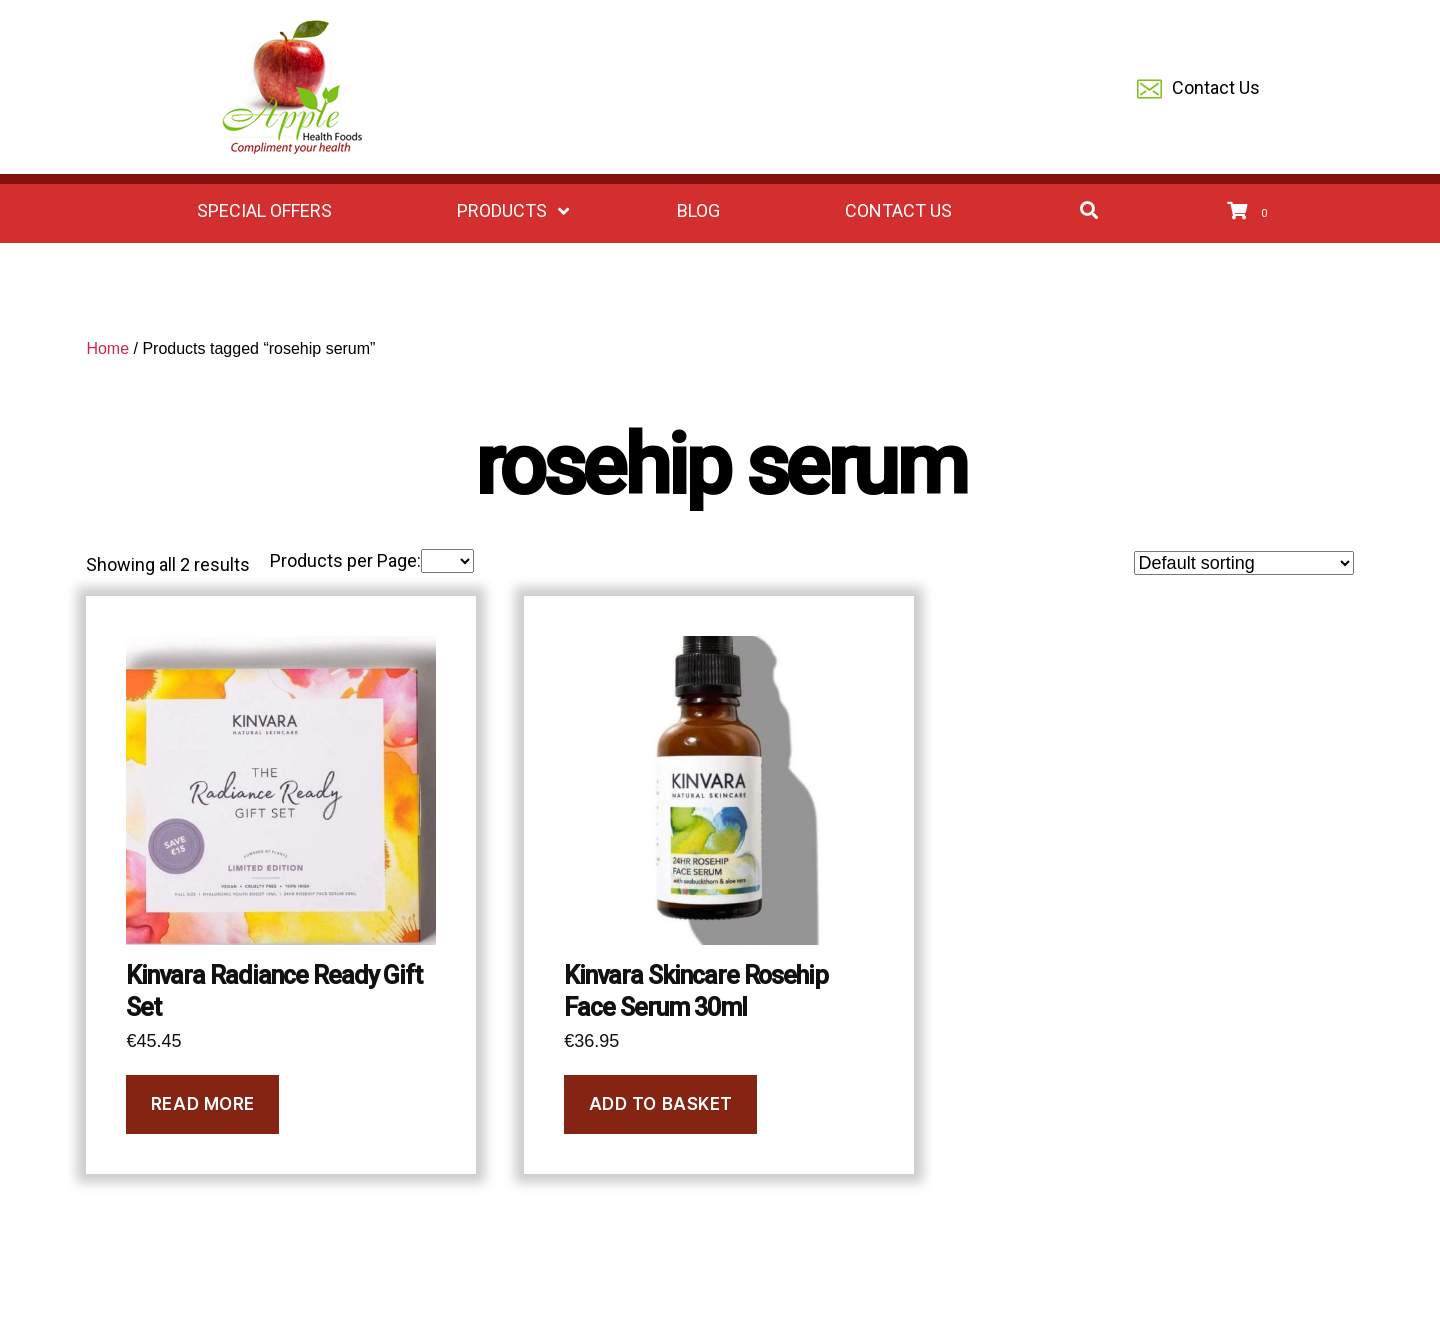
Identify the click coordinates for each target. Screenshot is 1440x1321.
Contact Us (1198, 89)
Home (107, 348)
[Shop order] (1244, 563)
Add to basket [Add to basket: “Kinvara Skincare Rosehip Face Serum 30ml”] (661, 1104)
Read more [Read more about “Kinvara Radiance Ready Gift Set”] (203, 1104)
